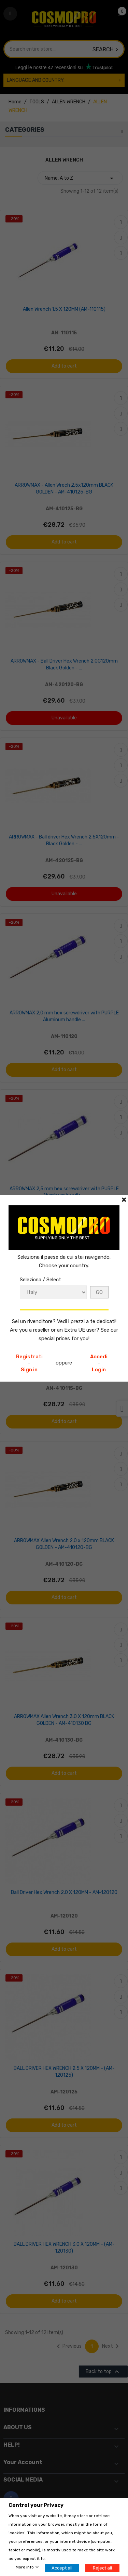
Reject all (102, 2568)
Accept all (62, 2568)
